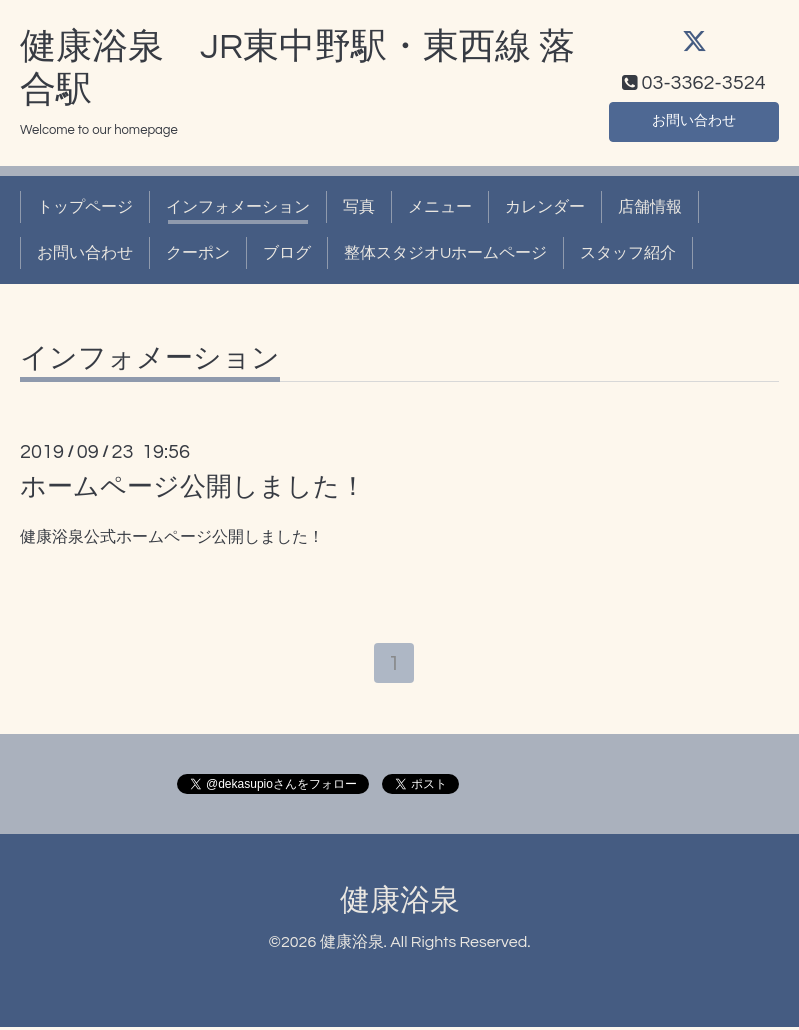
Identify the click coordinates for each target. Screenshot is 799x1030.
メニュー (440, 207)
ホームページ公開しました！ (193, 487)
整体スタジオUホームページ (445, 253)
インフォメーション (238, 207)
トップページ (85, 207)
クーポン (198, 253)
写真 (359, 207)
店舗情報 (650, 207)
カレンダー (545, 207)
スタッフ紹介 (628, 253)
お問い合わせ (694, 119)
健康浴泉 (400, 904)
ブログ (287, 253)
